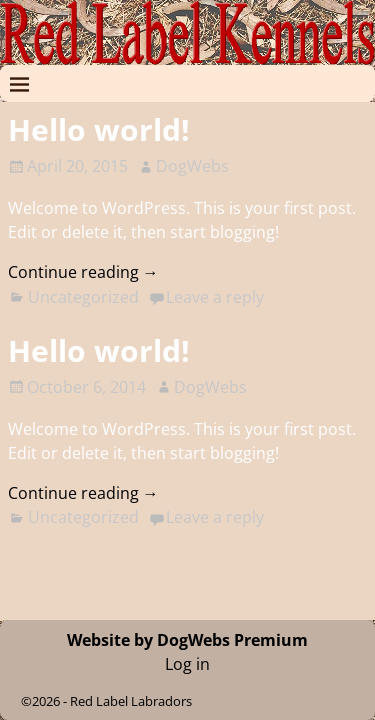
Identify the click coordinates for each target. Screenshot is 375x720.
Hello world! (99, 129)
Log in (187, 664)
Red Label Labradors (131, 701)
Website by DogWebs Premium (187, 640)
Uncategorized (83, 297)
